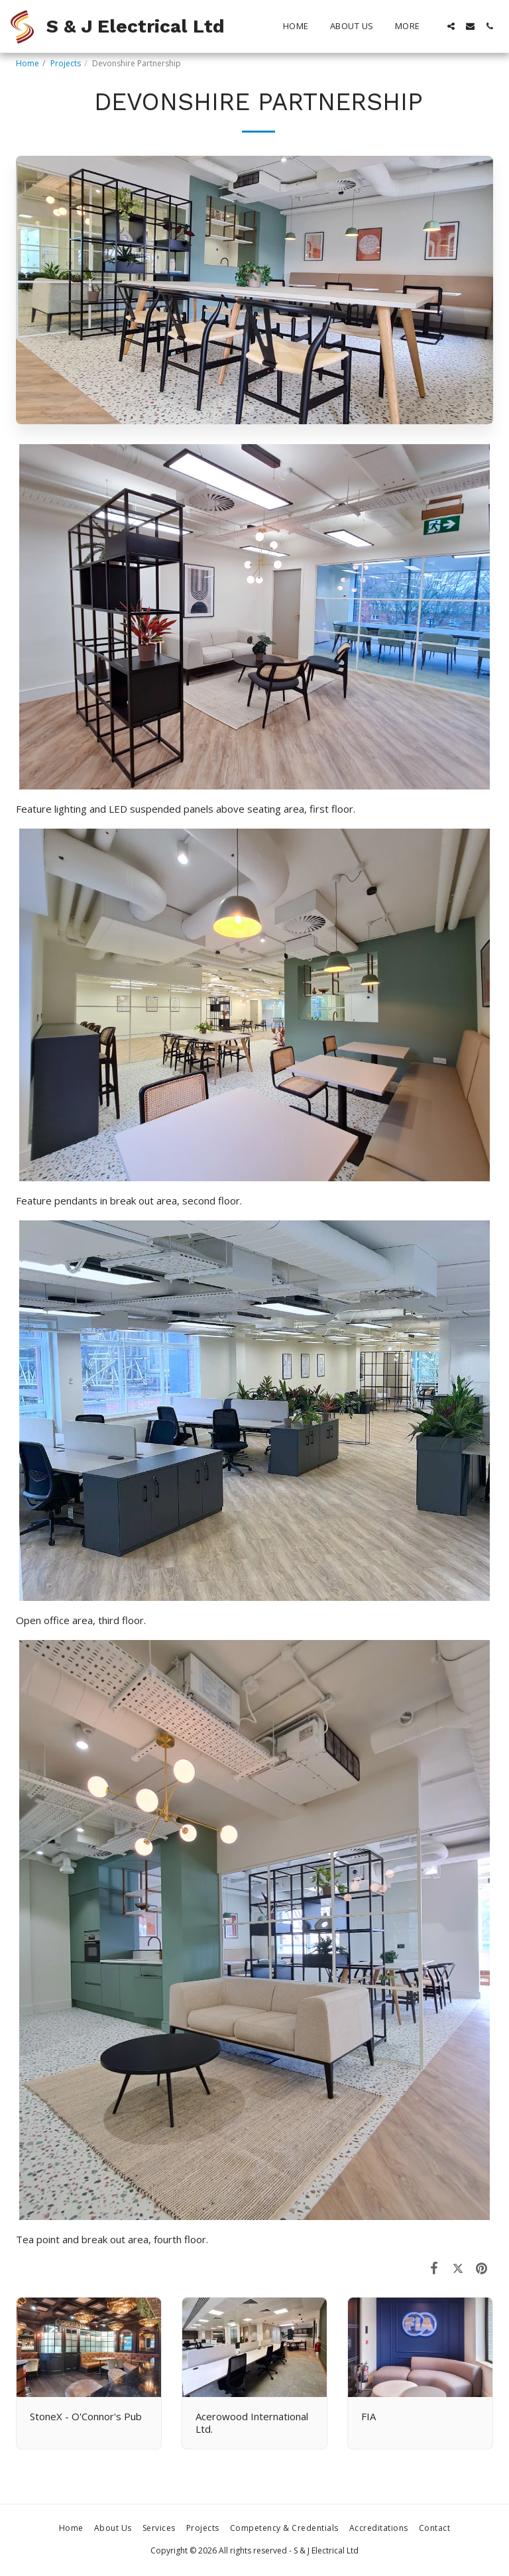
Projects (65, 63)
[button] (451, 26)
